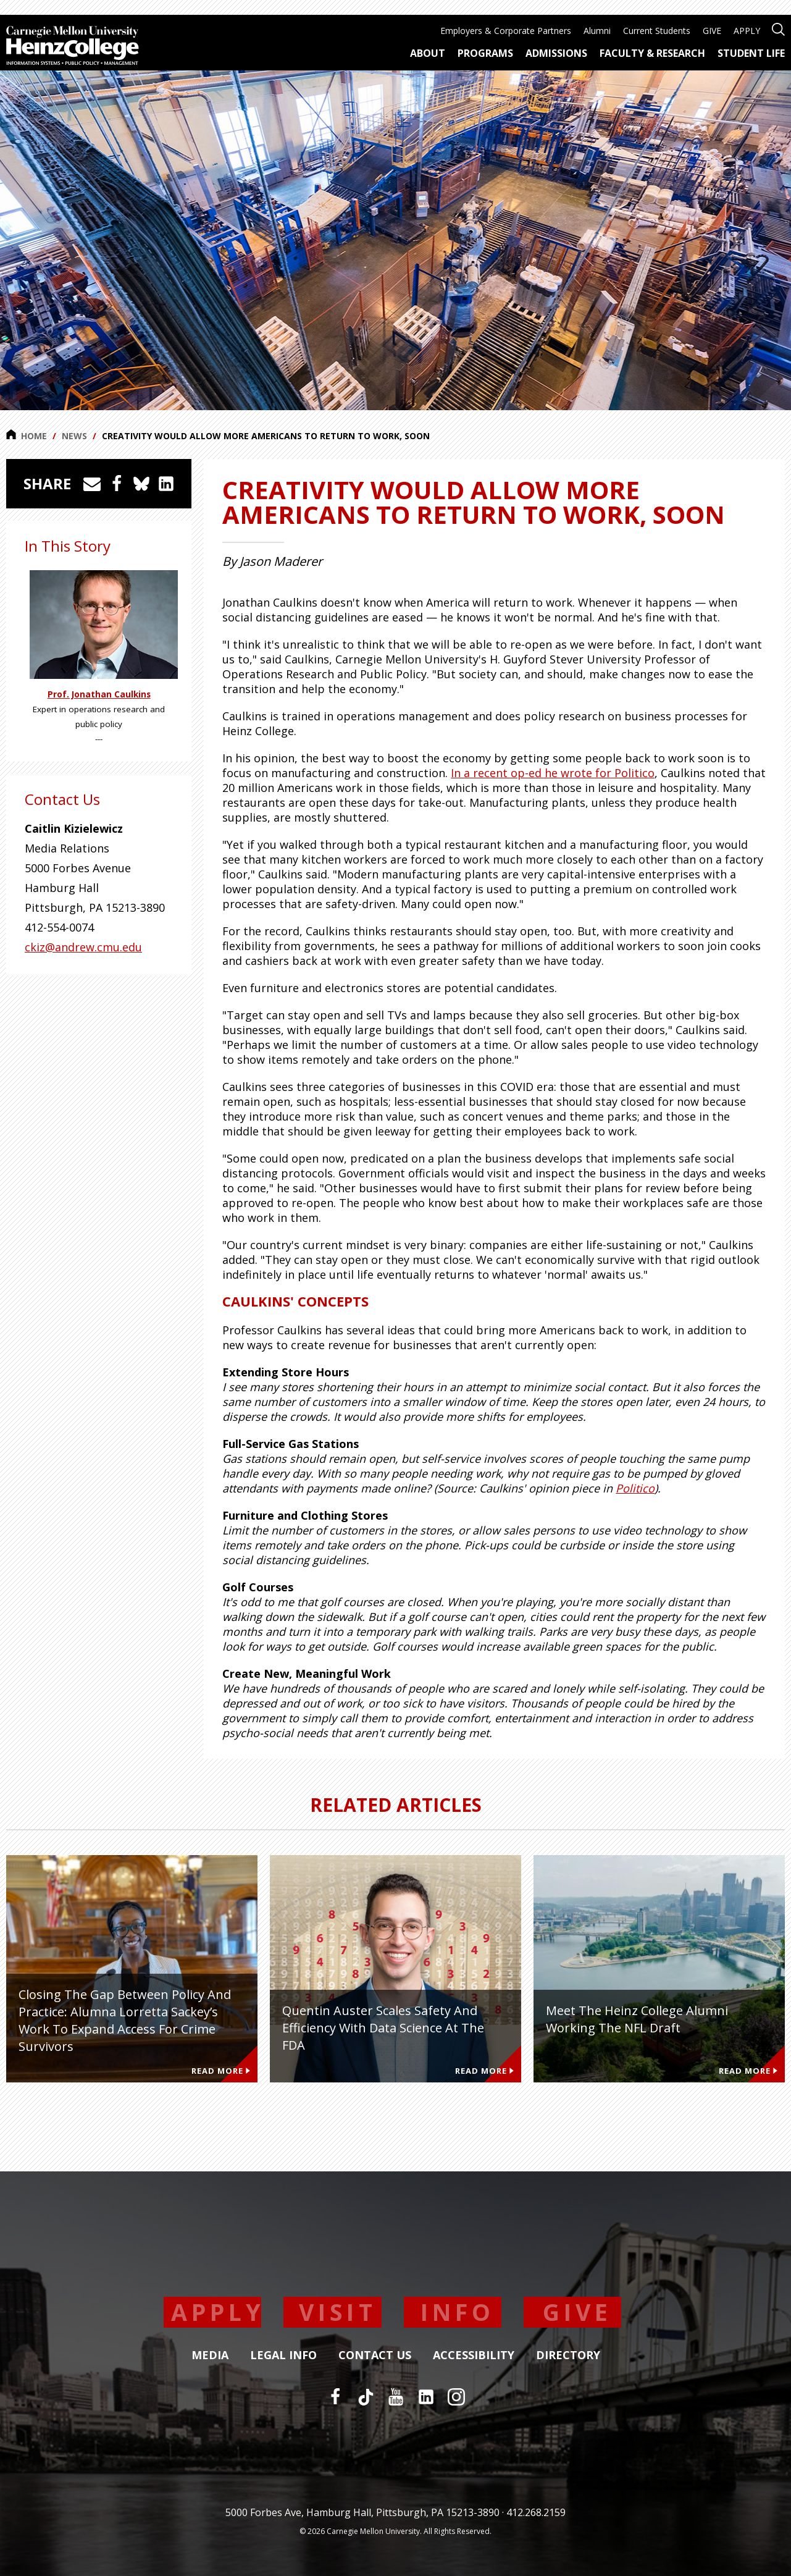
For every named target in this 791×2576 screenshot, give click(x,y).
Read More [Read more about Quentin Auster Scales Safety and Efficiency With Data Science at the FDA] (484, 2070)
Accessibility (473, 2355)
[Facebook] (335, 2397)
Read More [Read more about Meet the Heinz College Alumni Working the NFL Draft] (748, 2070)
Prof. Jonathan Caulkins (99, 694)
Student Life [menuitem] (751, 53)
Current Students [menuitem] (656, 30)
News (74, 436)
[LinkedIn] (426, 2397)
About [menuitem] (427, 53)
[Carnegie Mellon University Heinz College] (72, 47)
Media (209, 2355)
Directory (568, 2355)
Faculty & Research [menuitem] (652, 53)
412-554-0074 (59, 927)
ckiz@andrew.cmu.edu (83, 947)
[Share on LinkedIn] (166, 483)
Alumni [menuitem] (597, 30)
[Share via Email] (92, 483)
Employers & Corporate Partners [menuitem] (505, 30)
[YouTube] (395, 2397)
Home (26, 435)
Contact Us (374, 2355)
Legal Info (283, 2355)
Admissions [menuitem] (556, 53)
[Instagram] (456, 2397)
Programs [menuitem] (485, 53)
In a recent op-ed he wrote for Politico (553, 772)
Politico (635, 1488)
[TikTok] (365, 2397)
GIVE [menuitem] (712, 30)
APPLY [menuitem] (747, 30)
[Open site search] (778, 28)
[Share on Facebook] (116, 483)
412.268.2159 (536, 2512)
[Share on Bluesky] (141, 483)
